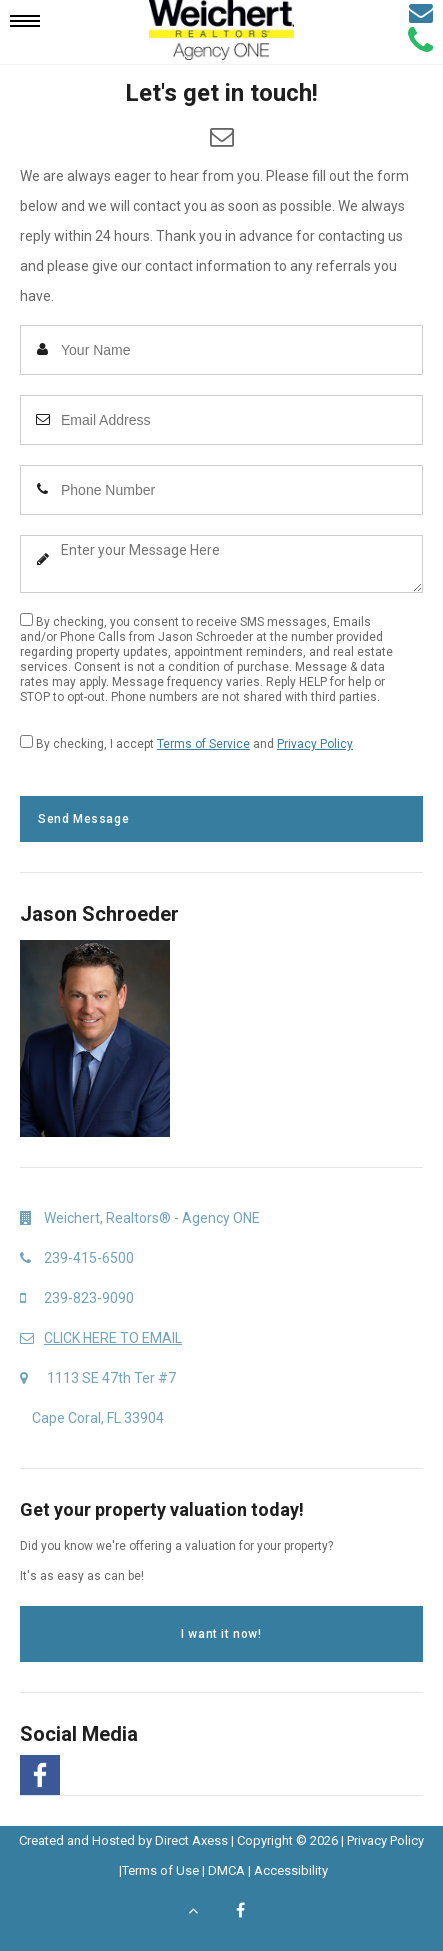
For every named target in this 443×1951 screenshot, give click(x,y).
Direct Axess (191, 1840)
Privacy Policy (315, 744)
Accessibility (291, 1870)
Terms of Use (160, 1870)
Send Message (83, 819)
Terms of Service (203, 744)
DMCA (226, 1870)
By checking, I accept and (186, 743)
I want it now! (221, 1634)
